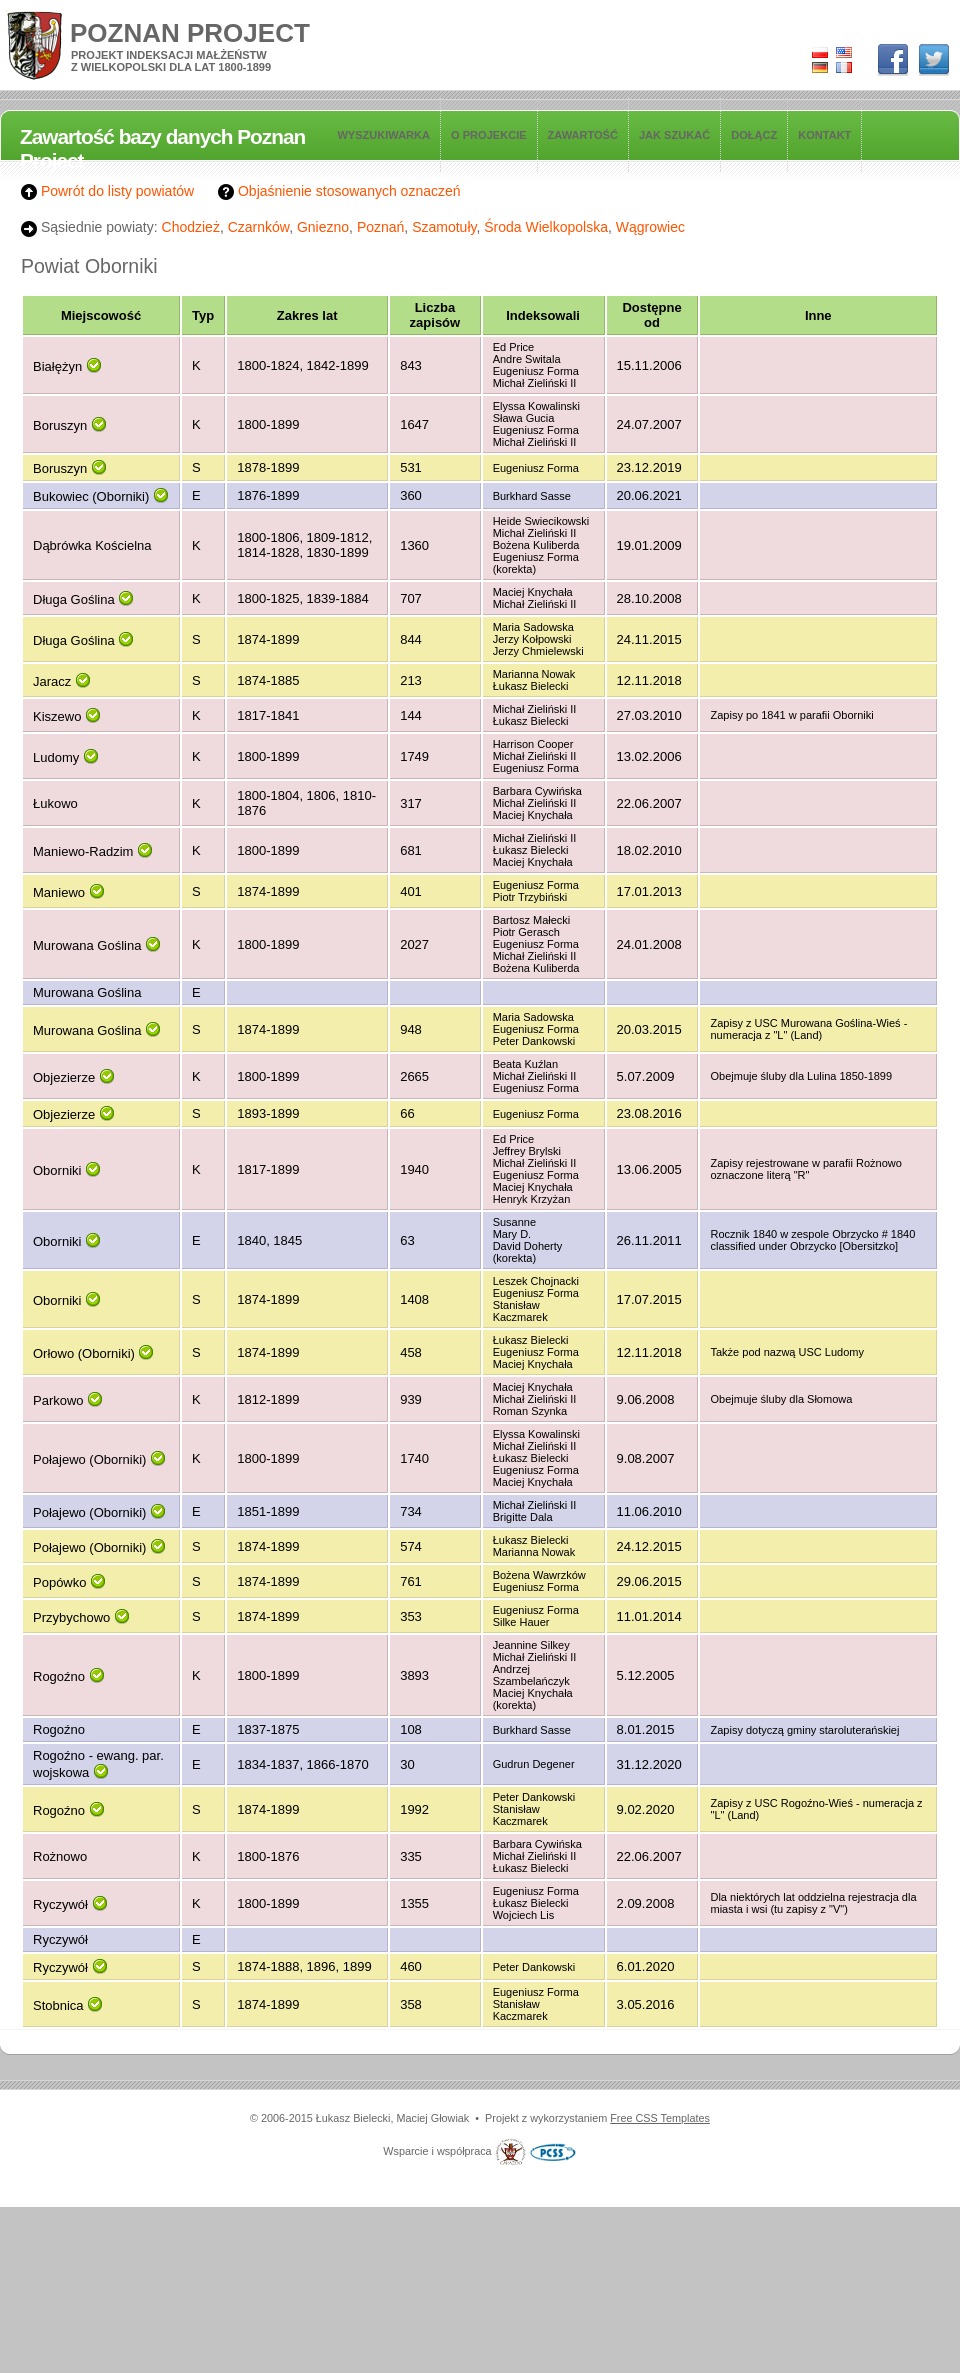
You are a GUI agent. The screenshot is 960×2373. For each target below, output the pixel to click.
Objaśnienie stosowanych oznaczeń (339, 191)
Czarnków (258, 227)
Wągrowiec (650, 227)
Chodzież (191, 227)
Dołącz (754, 135)
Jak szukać (674, 135)
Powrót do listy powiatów (107, 191)
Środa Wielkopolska (546, 227)
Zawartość (583, 135)
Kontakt (824, 135)
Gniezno (323, 227)
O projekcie (489, 135)
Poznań (380, 227)
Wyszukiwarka (383, 135)
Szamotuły (444, 227)
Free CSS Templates (660, 2118)
